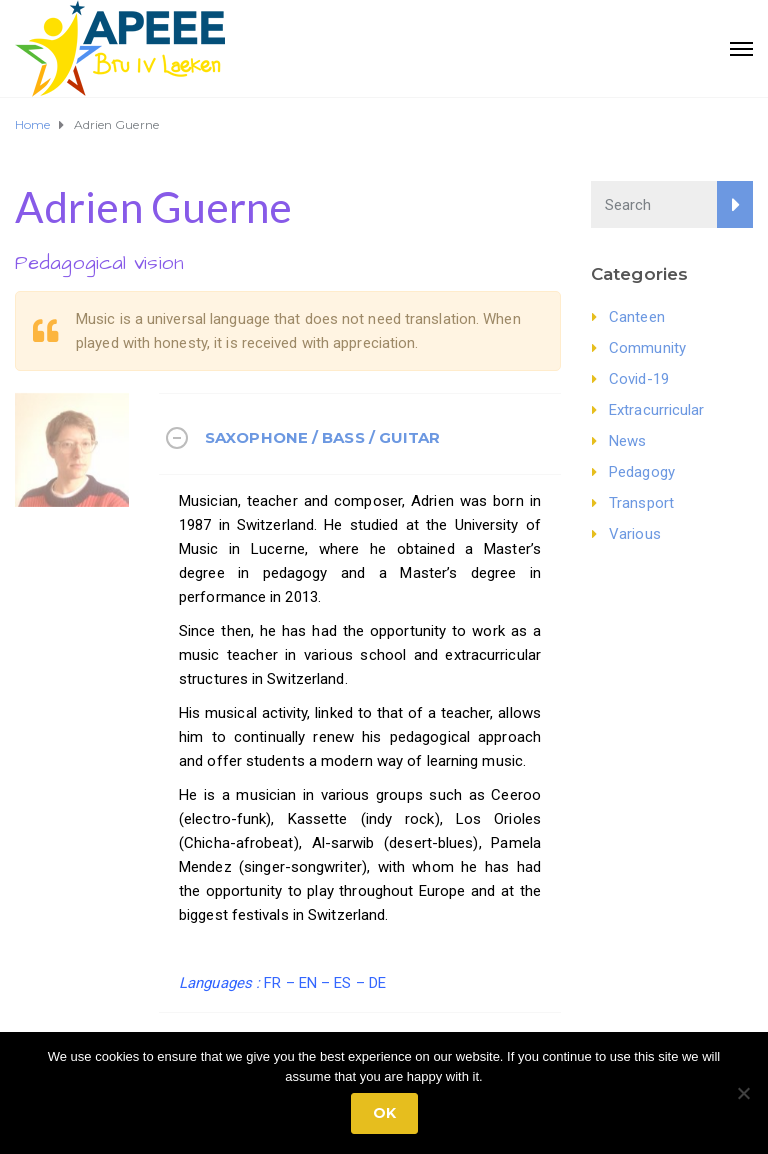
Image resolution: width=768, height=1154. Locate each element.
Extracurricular (657, 410)
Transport (641, 503)
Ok (384, 1113)
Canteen (637, 317)
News (627, 441)
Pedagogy (642, 472)
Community (647, 348)
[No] (743, 1093)
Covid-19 (639, 379)
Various (635, 534)
